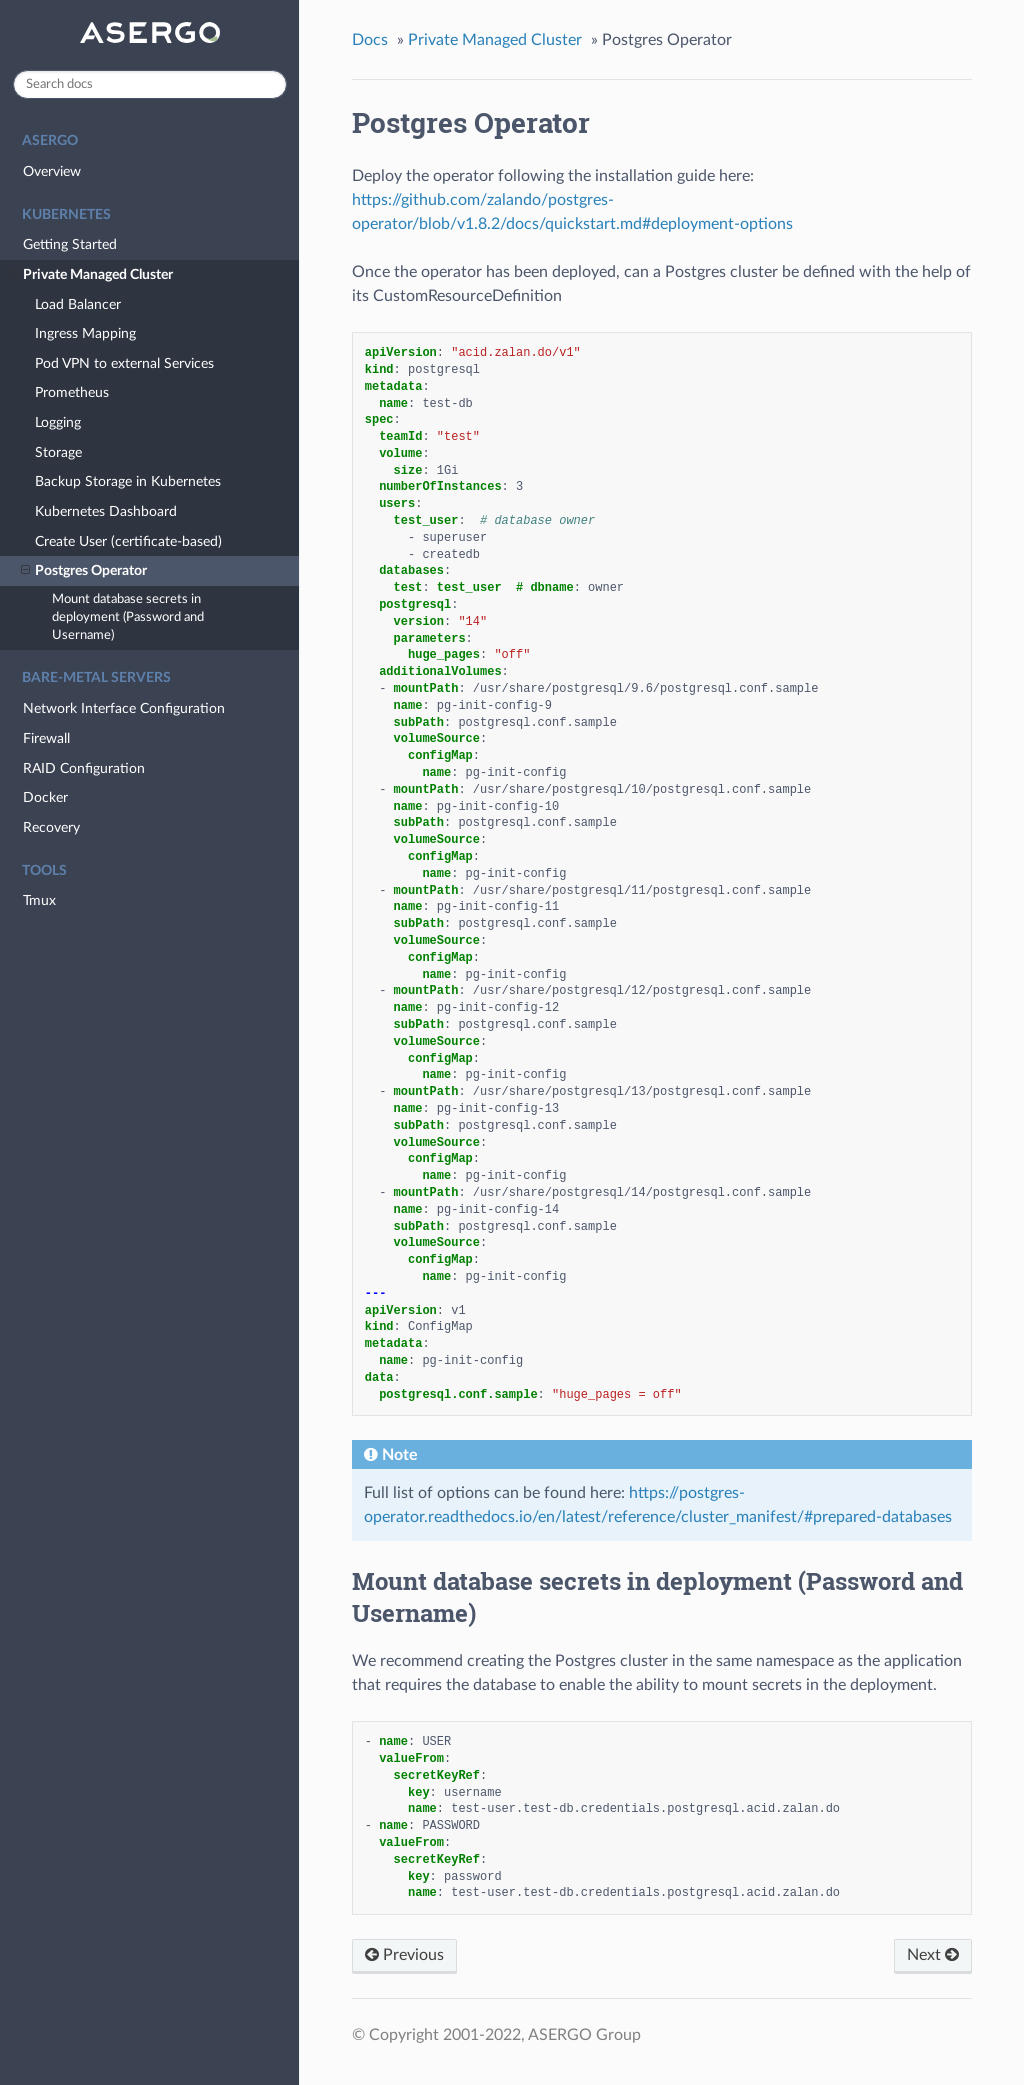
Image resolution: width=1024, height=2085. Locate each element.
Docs (370, 40)
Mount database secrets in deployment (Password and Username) (128, 617)
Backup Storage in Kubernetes (128, 481)
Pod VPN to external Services (124, 363)
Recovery (51, 827)
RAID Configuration (84, 768)
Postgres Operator (84, 571)
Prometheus (72, 392)
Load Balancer (78, 304)
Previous (404, 1955)
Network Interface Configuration (124, 708)
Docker (45, 797)
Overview (52, 171)
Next (933, 1955)
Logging (58, 422)
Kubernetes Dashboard (106, 511)
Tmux (39, 900)
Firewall (46, 738)
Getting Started (70, 244)
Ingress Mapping (85, 333)
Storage (58, 452)
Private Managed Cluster (91, 275)
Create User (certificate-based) (128, 541)
